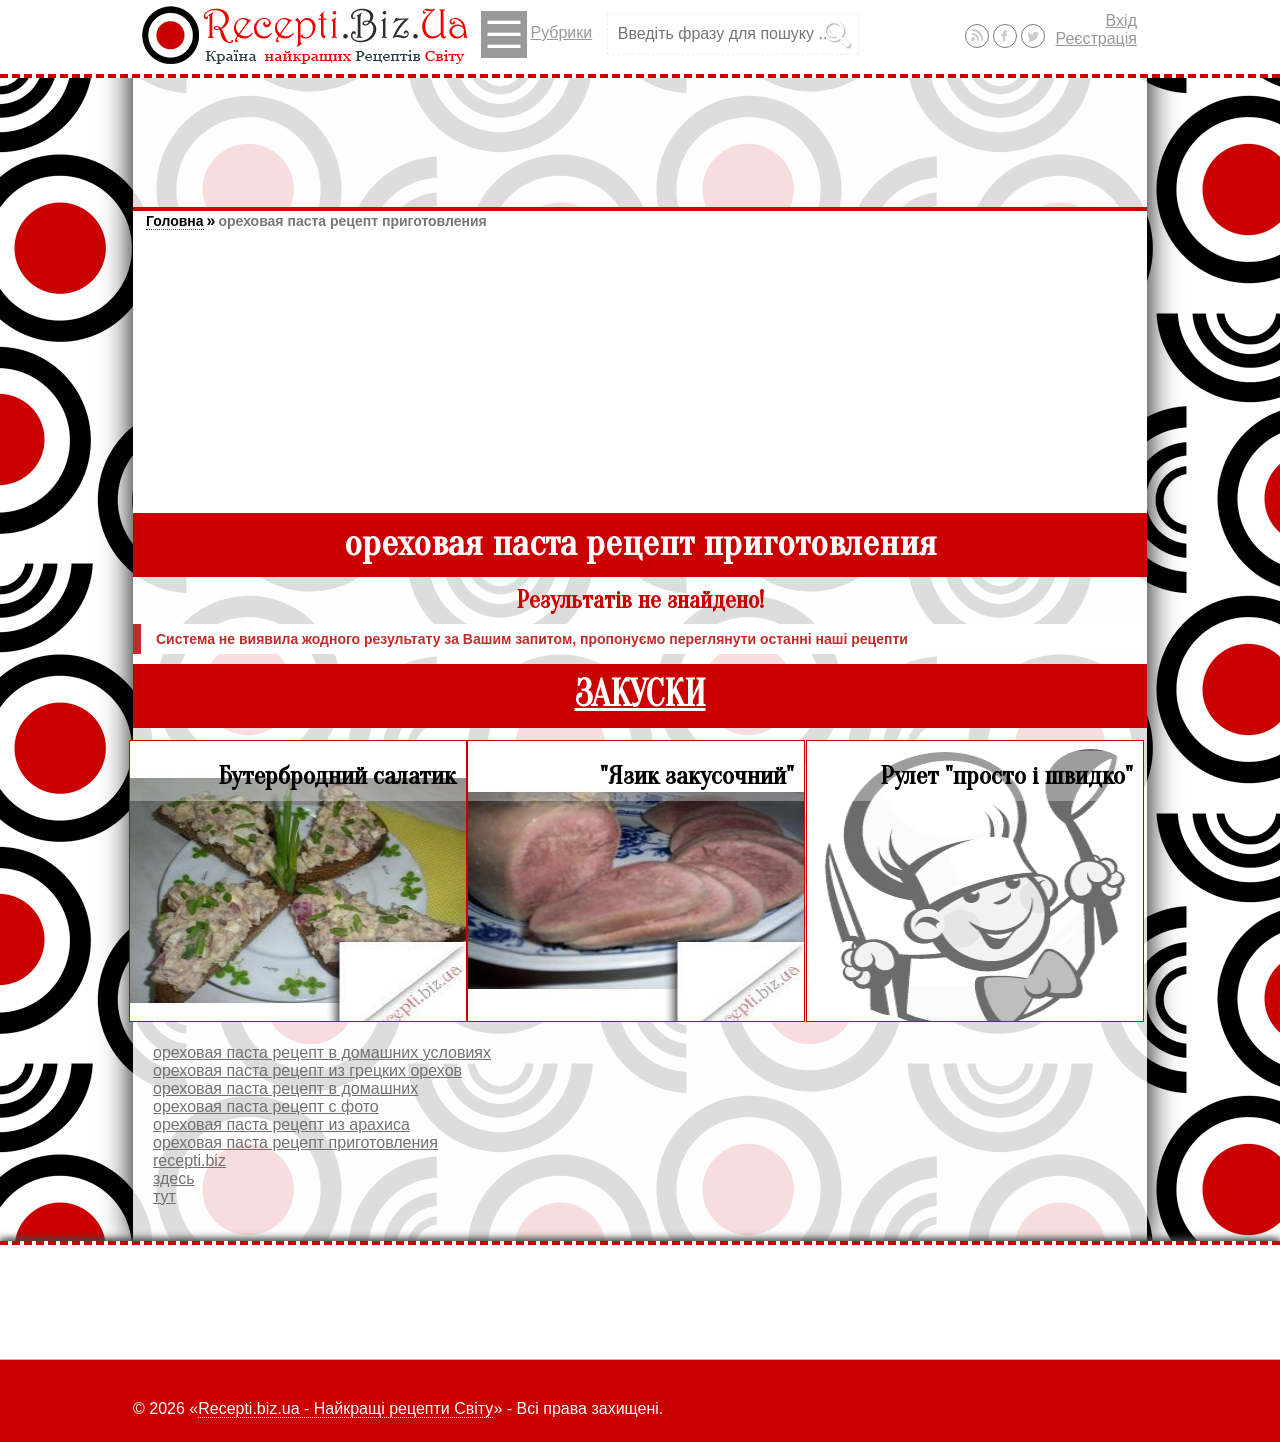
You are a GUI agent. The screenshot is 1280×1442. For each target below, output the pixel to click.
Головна (175, 221)
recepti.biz (189, 1160)
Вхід (1121, 20)
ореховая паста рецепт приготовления (352, 221)
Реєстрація (1096, 38)
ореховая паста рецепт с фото (266, 1106)
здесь (174, 1178)
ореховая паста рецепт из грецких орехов (307, 1070)
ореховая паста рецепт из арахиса (281, 1124)
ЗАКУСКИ (640, 694)
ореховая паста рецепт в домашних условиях (322, 1052)
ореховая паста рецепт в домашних (285, 1088)
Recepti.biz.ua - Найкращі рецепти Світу (345, 1408)
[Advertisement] (640, 133)
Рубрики (536, 34)
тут (164, 1196)
